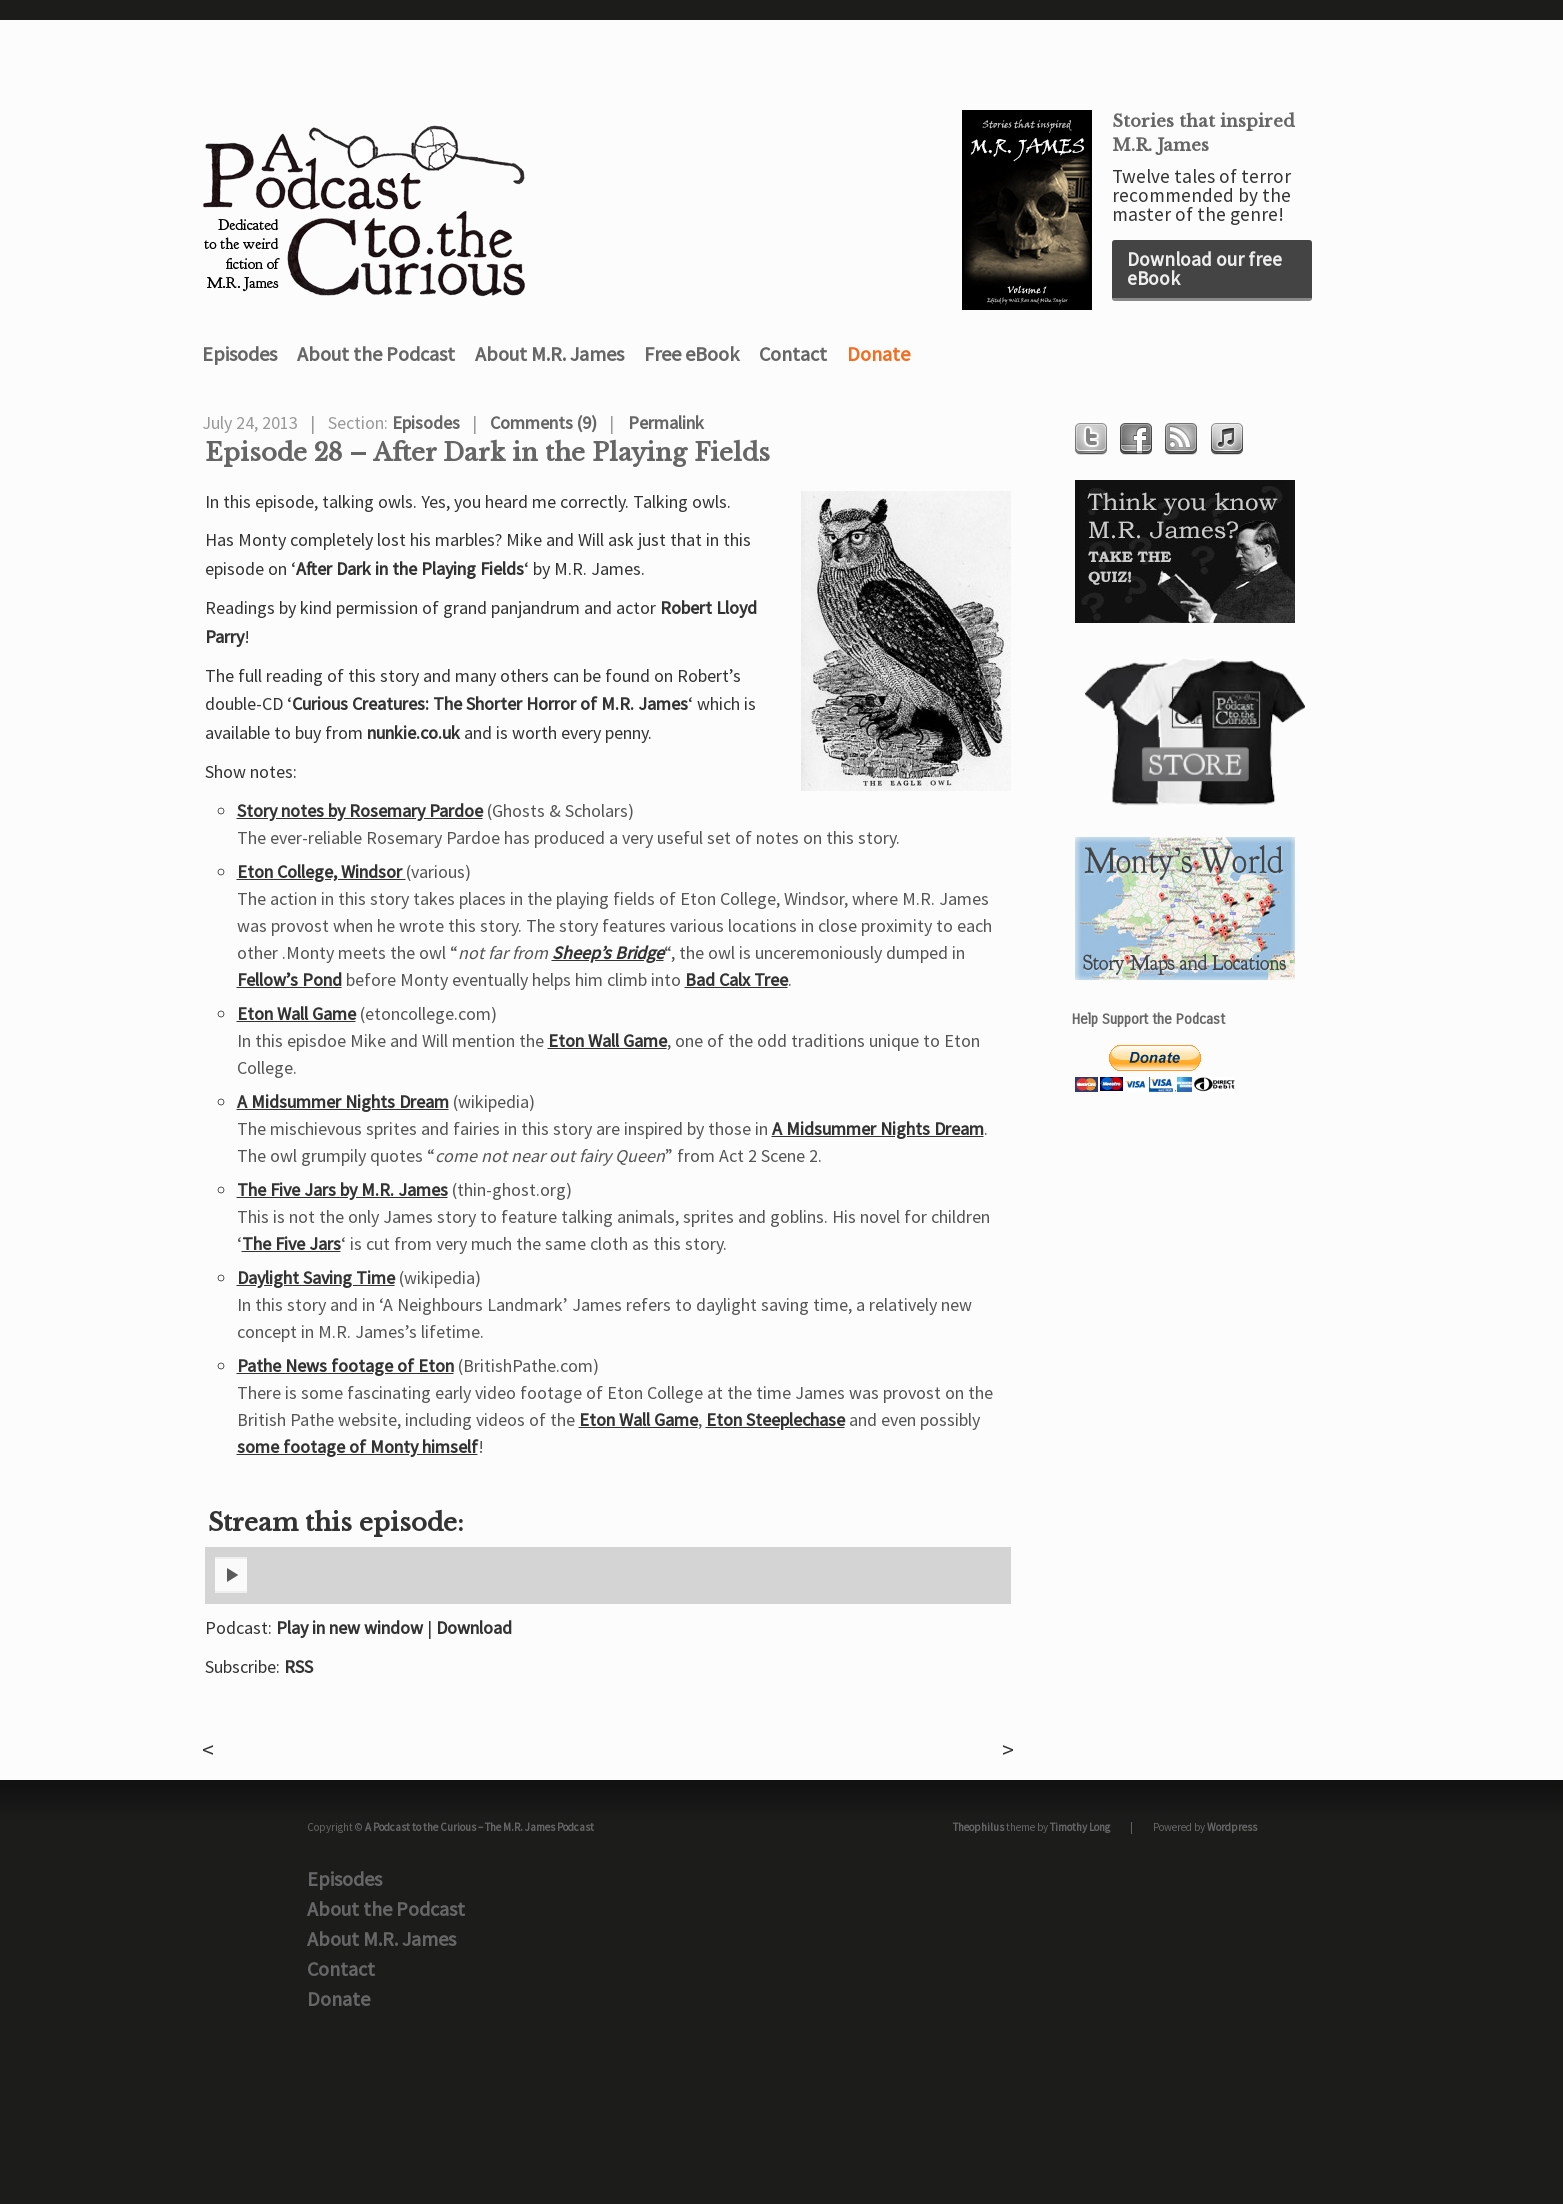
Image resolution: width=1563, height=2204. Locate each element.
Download (474, 1627)
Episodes (239, 353)
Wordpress (1232, 1827)
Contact (793, 353)
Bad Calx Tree (736, 979)
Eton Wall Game (296, 1013)
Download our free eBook (1204, 268)
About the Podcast (376, 353)
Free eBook (691, 353)
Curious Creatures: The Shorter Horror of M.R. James (490, 703)
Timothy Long (1080, 1827)
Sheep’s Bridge (608, 952)
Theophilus (978, 1827)
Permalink (666, 422)
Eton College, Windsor (321, 871)
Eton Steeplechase (775, 1419)
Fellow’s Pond (289, 979)
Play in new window (349, 1627)
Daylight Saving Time (316, 1277)
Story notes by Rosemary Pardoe (360, 810)
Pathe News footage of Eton (345, 1365)
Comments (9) (543, 422)
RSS (298, 1666)
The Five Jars (291, 1243)
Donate (878, 353)
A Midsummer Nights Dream (343, 1101)
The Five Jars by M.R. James (342, 1189)
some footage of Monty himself (357, 1446)
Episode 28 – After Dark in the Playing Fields (487, 453)
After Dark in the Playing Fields (410, 568)
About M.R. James (549, 353)
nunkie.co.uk (413, 732)
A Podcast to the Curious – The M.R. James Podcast (479, 1827)
